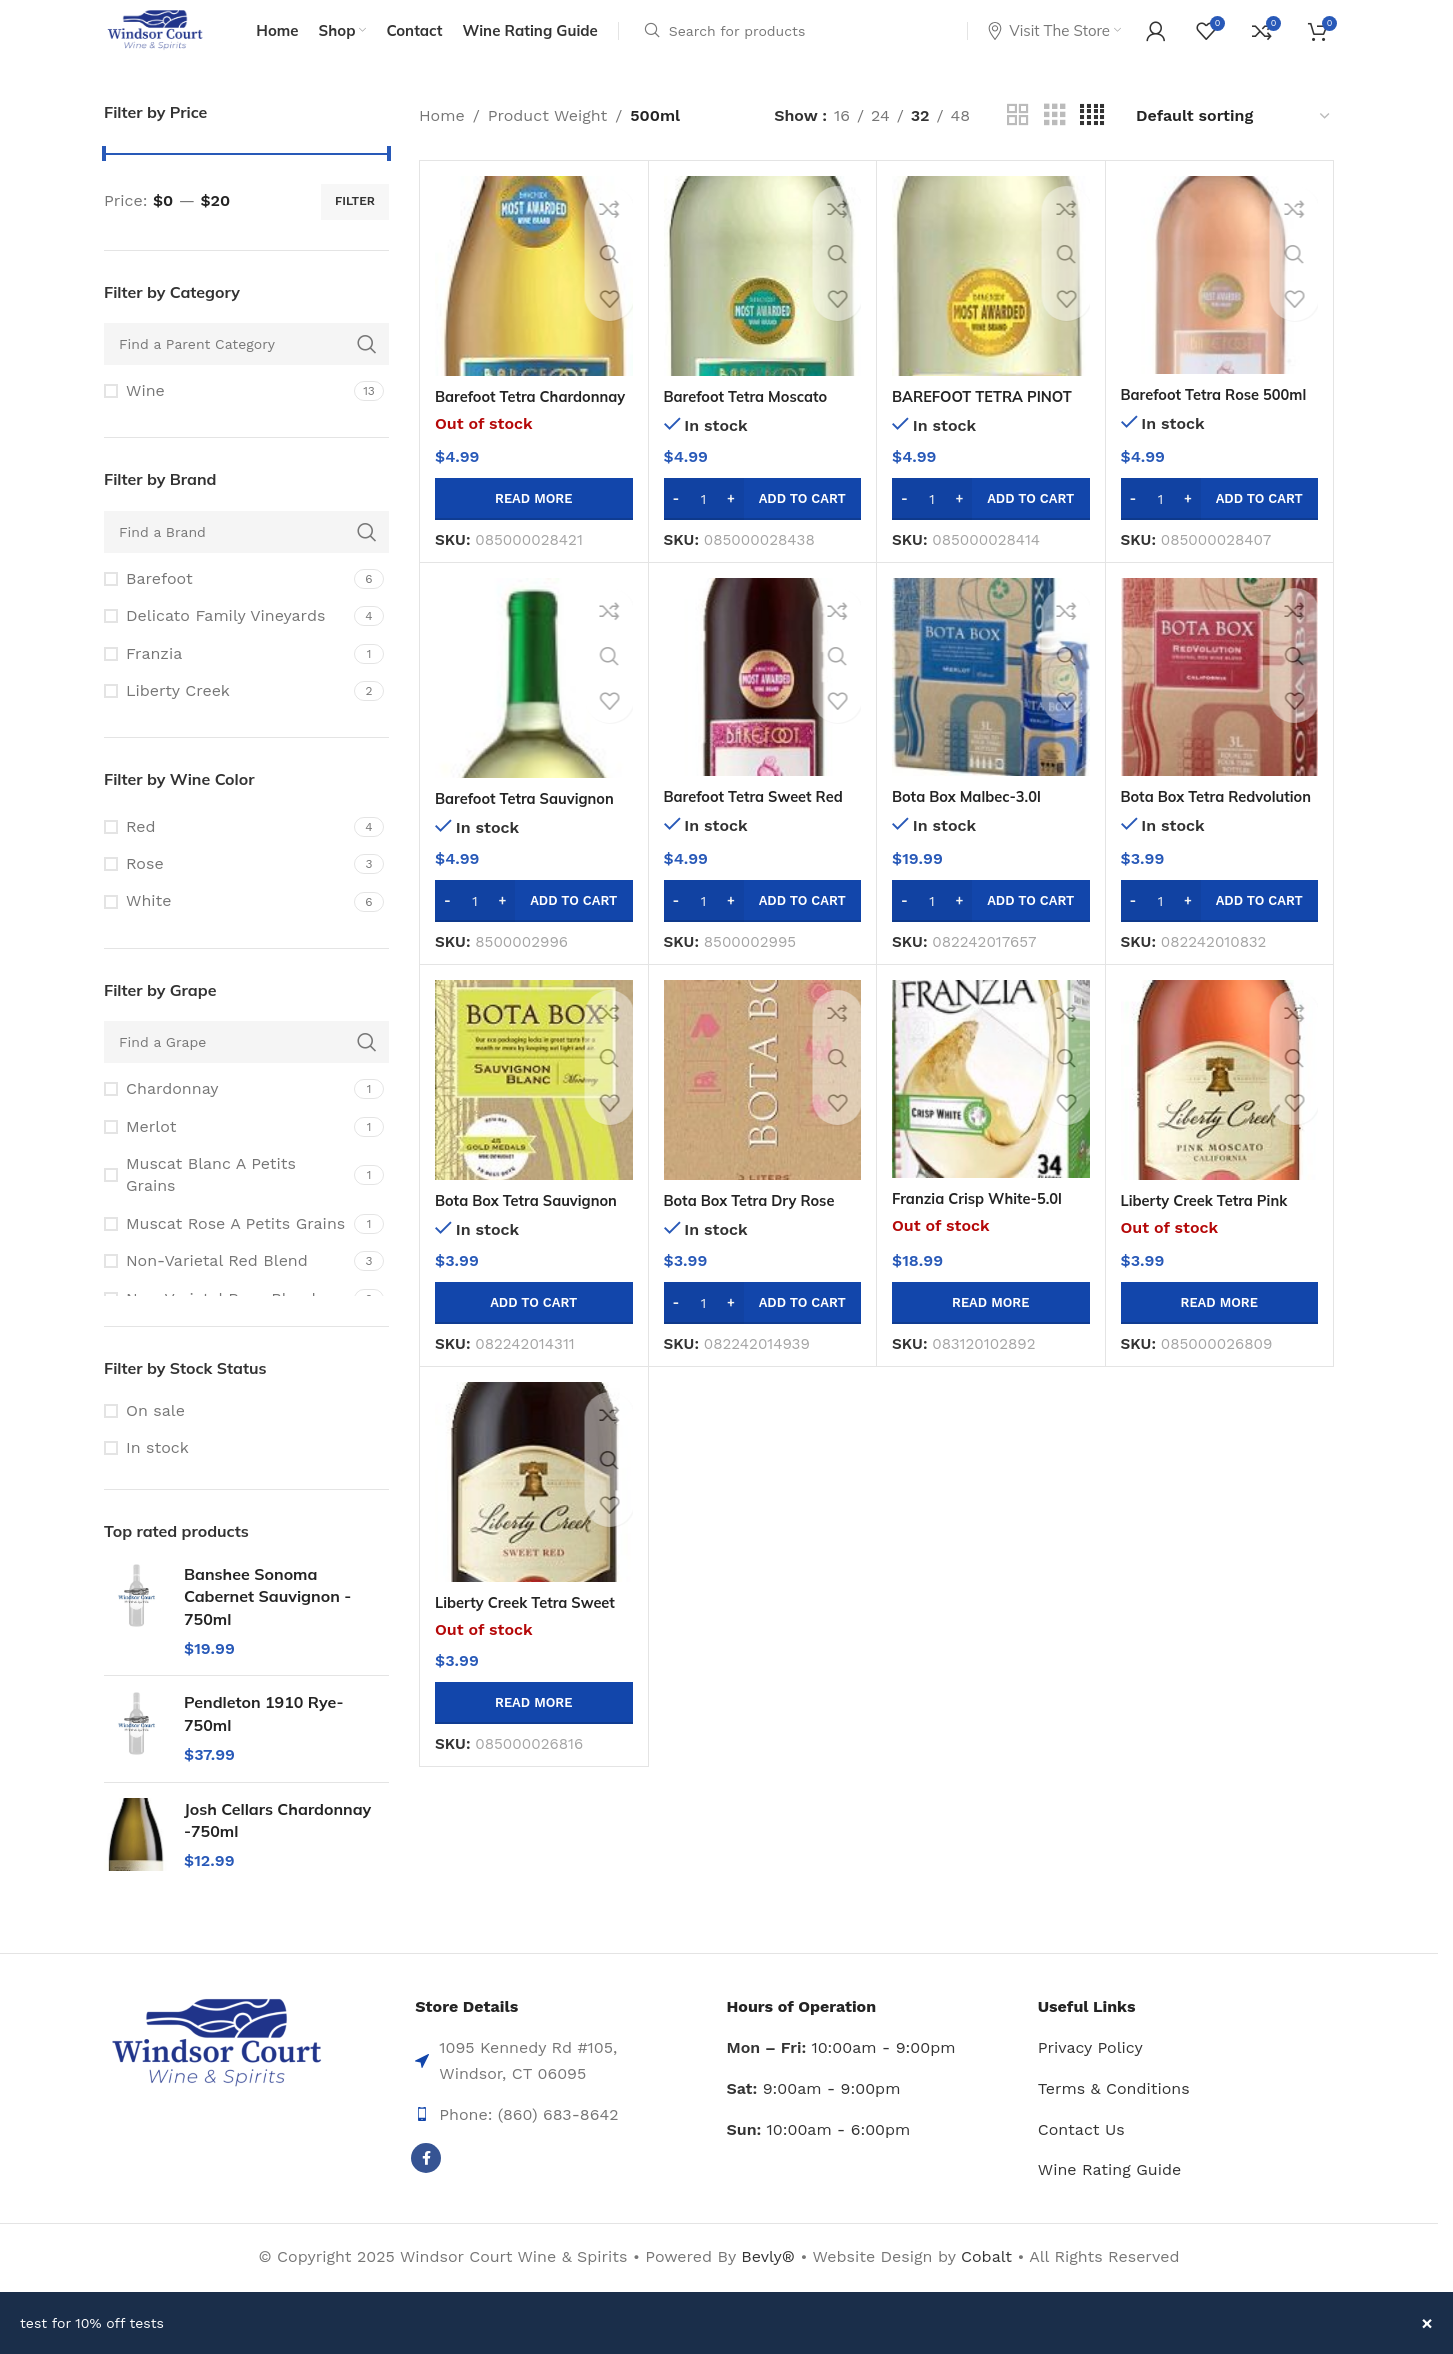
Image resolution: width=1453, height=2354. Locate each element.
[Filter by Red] (226, 856)
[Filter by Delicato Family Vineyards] (226, 645)
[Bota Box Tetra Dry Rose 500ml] (763, 1109)
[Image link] (216, 2071)
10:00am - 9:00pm (841, 2076)
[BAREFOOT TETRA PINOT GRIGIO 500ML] (991, 305)
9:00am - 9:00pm (814, 2117)
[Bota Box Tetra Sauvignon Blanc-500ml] (534, 1109)
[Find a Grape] (246, 1071)
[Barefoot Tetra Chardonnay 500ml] (534, 305)
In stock (157, 1476)
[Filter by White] (226, 930)
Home (442, 144)
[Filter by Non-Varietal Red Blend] (226, 1290)
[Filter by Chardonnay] (226, 1118)
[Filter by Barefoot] (226, 608)
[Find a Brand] (246, 561)
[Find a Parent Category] (246, 373)
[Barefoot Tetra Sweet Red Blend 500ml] (763, 706)
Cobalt (989, 2285)
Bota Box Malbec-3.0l (973, 825)
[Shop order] (1234, 144)
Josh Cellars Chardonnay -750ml (277, 1848)
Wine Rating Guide (1109, 2198)
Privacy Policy (1090, 2076)
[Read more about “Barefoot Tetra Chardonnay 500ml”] (534, 527)
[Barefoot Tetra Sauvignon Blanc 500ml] (534, 707)
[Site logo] (171, 43)
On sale (155, 1438)
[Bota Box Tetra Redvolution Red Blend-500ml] (1220, 706)
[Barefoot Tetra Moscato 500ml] (763, 305)
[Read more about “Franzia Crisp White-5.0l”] (991, 1331)
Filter (355, 230)
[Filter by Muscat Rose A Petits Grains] (226, 1253)
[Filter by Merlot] (226, 1155)
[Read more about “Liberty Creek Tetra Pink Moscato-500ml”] (1220, 1331)
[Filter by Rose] (226, 893)
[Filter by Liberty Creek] (226, 720)
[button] (763, 527)
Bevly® (768, 2285)
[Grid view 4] (1092, 144)
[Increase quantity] (731, 527)
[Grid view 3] (1055, 144)
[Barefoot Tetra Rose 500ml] (1220, 304)
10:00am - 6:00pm (819, 2157)
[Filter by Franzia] (226, 682)
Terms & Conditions (1114, 2117)
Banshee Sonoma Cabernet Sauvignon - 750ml (267, 1625)
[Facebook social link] (426, 2187)
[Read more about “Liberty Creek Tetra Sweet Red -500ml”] (534, 1731)
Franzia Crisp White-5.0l (985, 1227)
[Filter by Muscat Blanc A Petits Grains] (226, 1204)
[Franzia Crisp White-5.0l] (991, 1108)
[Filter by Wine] (226, 420)
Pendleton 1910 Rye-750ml (264, 1742)
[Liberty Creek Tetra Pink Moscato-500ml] (1220, 1109)
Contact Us (1081, 2157)
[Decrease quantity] (676, 527)
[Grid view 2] (1018, 144)
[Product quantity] (704, 527)
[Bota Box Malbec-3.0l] (991, 706)
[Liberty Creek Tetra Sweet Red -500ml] (534, 1511)
